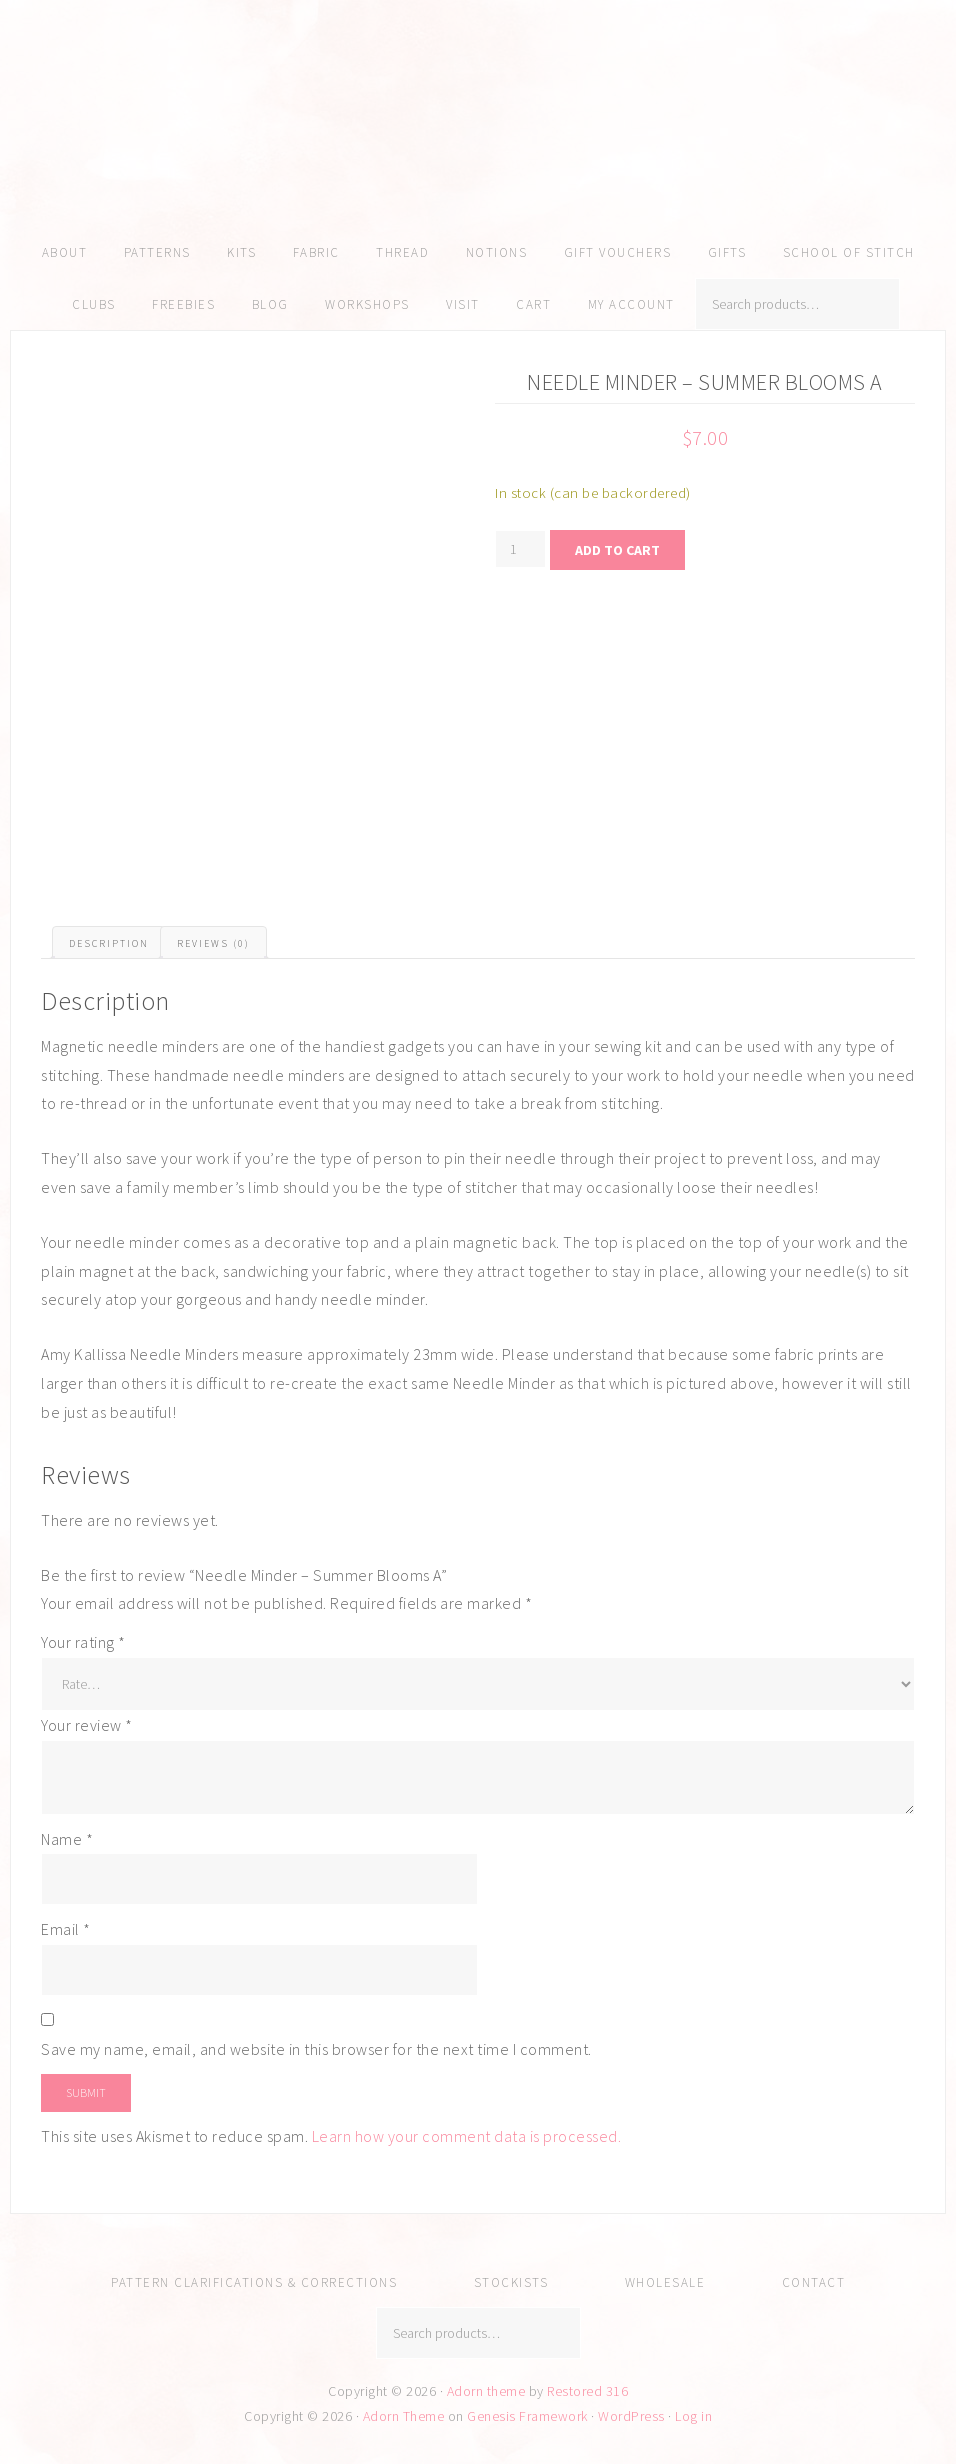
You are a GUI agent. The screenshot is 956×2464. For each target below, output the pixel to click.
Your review (87, 1725)
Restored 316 (587, 2391)
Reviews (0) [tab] (213, 943)
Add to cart (617, 550)
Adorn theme (486, 2391)
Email (66, 1929)
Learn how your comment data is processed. (467, 2136)
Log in (693, 2416)
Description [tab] (109, 943)
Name (67, 1839)
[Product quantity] (520, 549)
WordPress (631, 2416)
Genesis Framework (527, 2416)
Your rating (83, 1642)
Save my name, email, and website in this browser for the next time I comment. (316, 2049)
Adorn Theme (404, 2416)
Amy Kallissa (478, 145)
